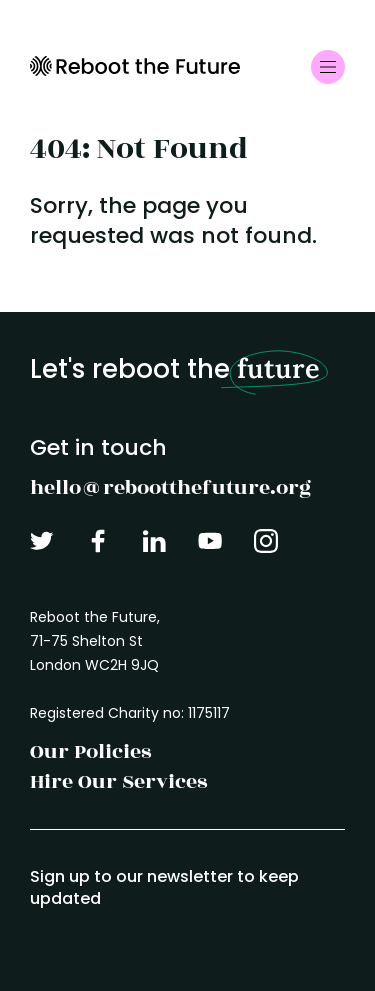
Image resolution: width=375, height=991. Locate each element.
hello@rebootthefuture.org (170, 487)
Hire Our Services (118, 781)
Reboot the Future (135, 66)
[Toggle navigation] (328, 67)
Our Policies (90, 751)
